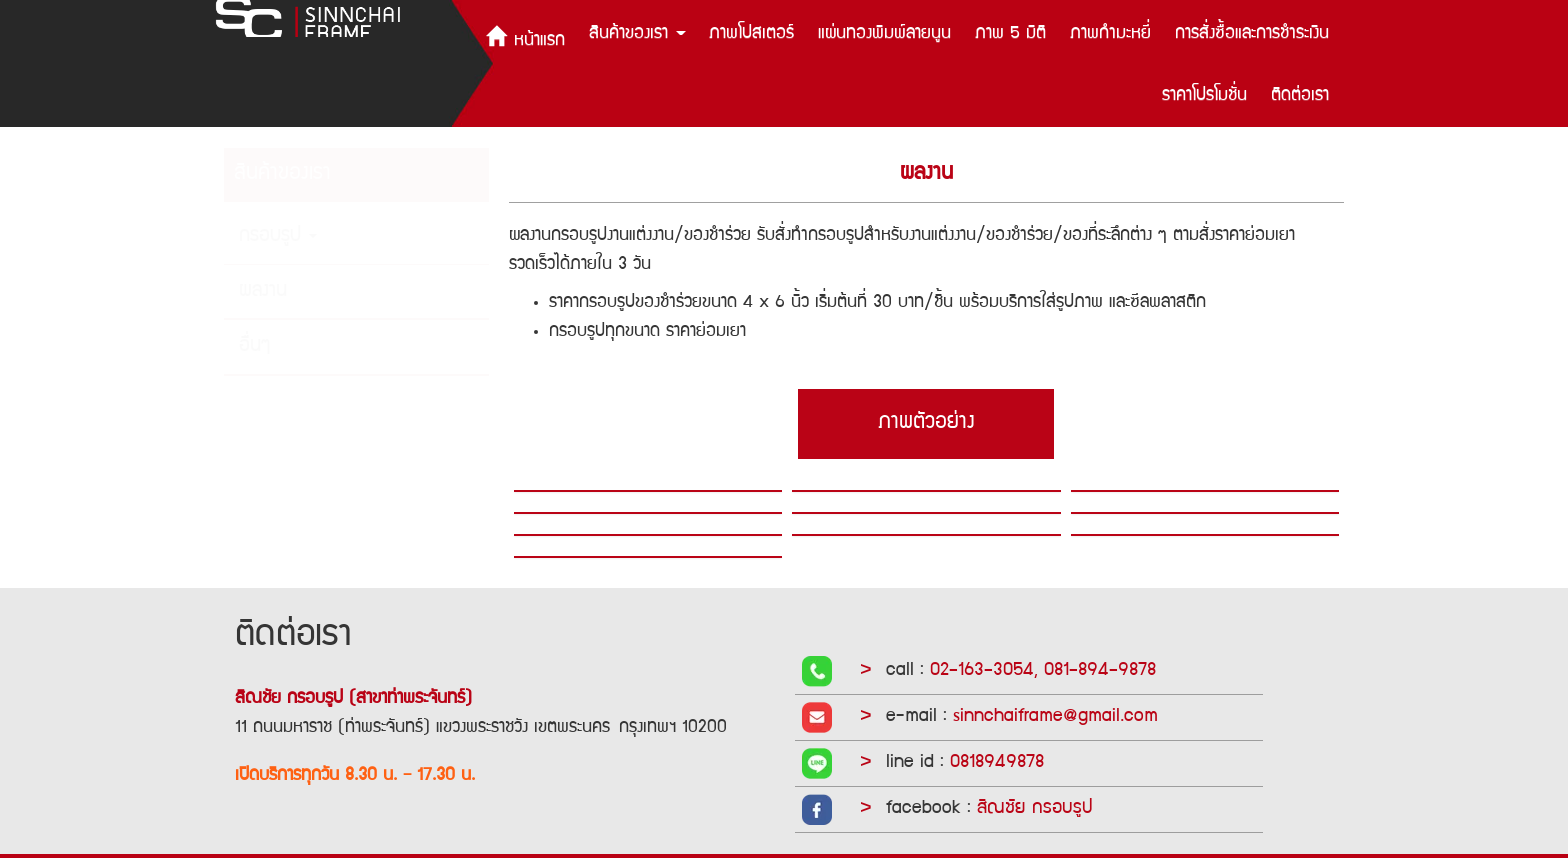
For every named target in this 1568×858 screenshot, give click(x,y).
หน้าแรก (525, 37)
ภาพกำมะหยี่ (1110, 34)
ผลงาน (263, 292)
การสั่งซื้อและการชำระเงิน (1252, 34)
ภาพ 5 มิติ (1010, 34)
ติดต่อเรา (1300, 96)
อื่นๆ (255, 347)
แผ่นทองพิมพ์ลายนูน (884, 34)
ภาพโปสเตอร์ (751, 34)
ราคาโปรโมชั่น (1204, 96)
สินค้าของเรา (637, 34)
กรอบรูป (278, 237)
